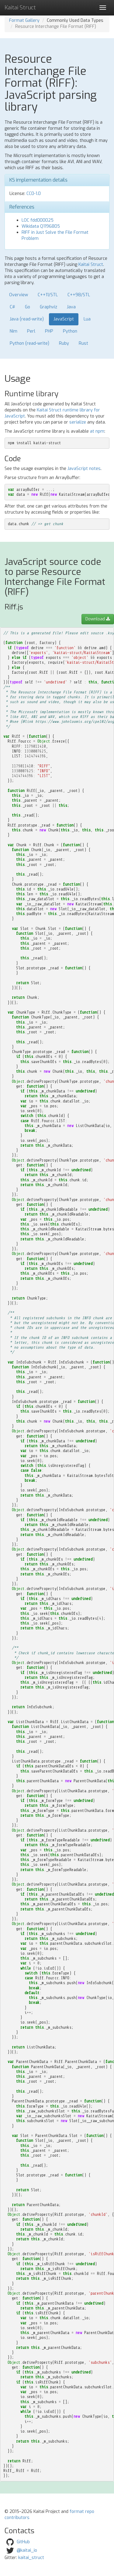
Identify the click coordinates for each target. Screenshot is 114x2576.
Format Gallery (24, 20)
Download (97, 619)
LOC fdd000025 (38, 220)
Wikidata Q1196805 (41, 226)
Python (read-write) (29, 343)
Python (70, 331)
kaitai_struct (31, 2558)
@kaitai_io (27, 2550)
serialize (77, 422)
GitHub (23, 2542)
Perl (31, 331)
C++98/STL (78, 295)
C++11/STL (48, 295)
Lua (87, 319)
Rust (83, 343)
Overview (18, 295)
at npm (97, 431)
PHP (49, 331)
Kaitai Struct (90, 264)
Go (27, 307)
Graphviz (48, 307)
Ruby (64, 343)
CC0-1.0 (33, 193)
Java (71, 307)
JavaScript (64, 319)
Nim (13, 331)
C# (12, 307)
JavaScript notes (84, 468)
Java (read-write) (27, 319)
